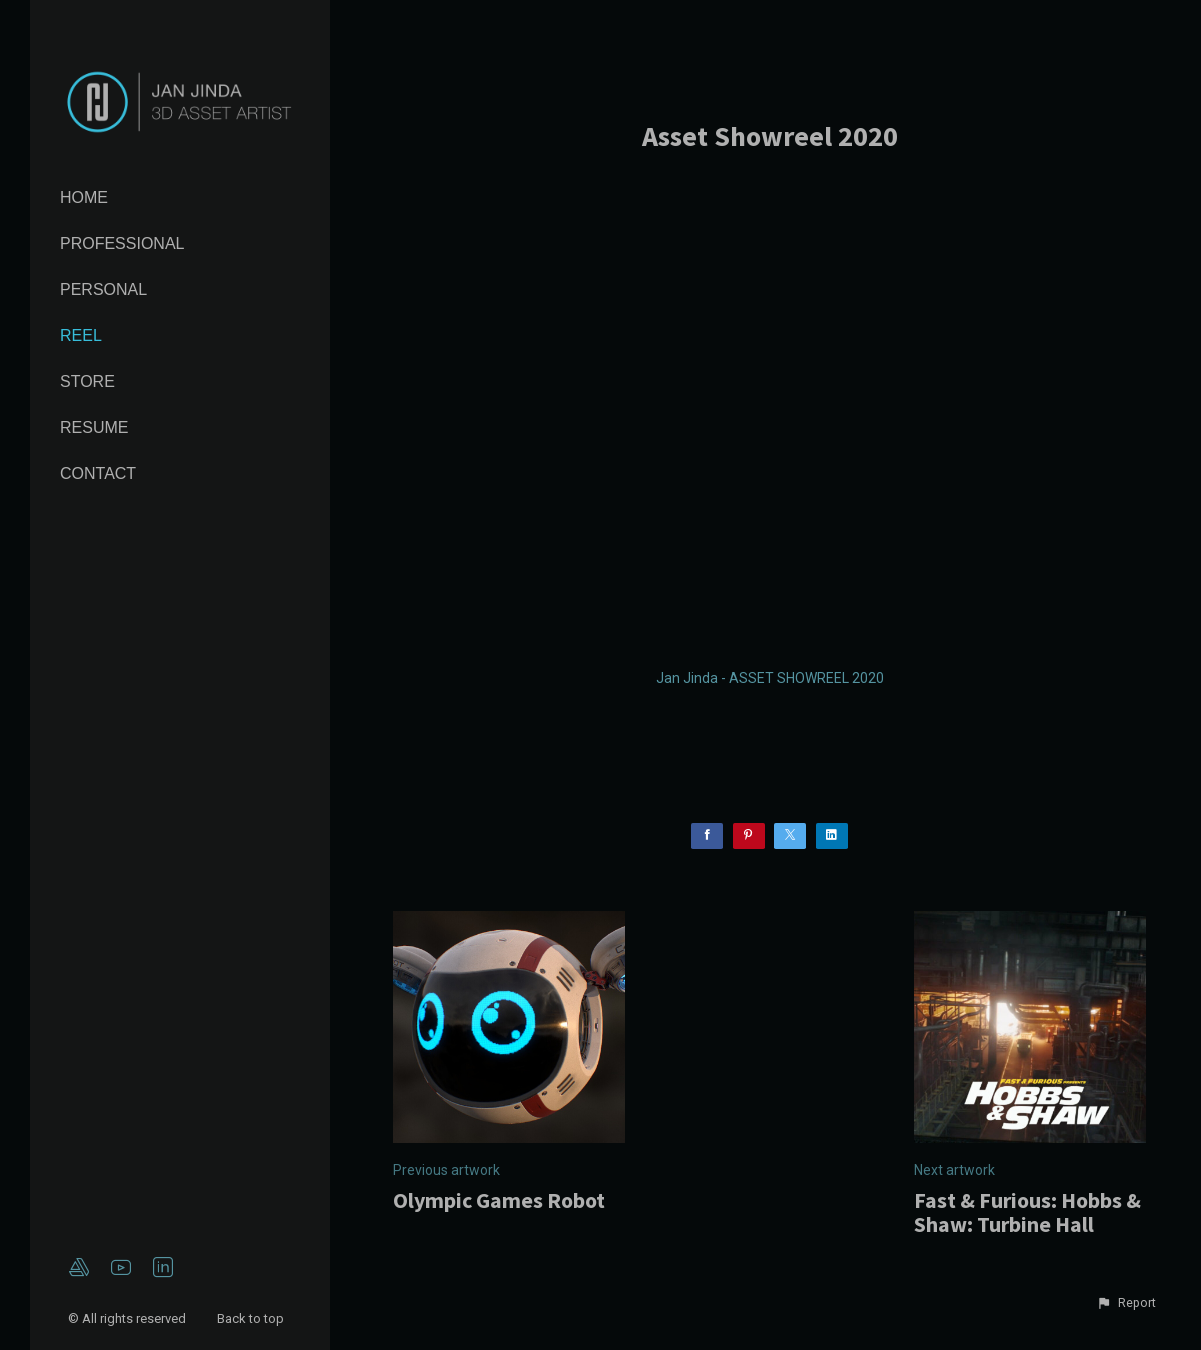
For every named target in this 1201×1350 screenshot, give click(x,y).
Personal (103, 289)
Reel (81, 335)
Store (87, 381)
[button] (1126, 1303)
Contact (98, 473)
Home (84, 197)
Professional (122, 243)
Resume (94, 427)
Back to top (252, 1318)
